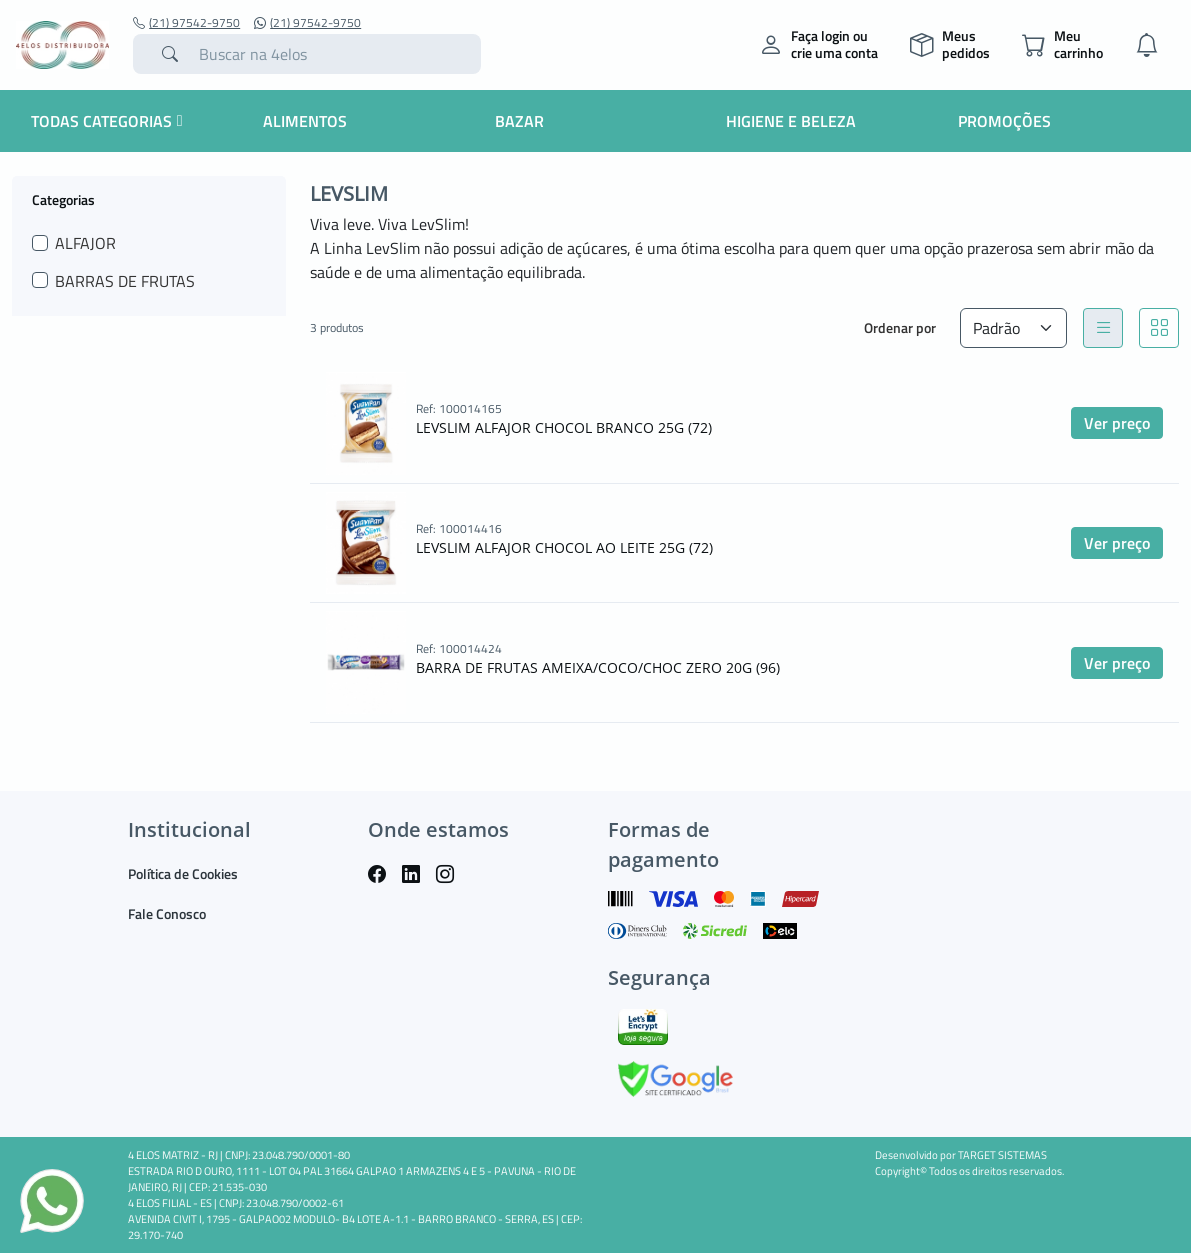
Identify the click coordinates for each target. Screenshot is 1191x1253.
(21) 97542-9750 (186, 23)
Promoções (1004, 121)
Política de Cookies (183, 873)
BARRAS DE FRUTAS (125, 281)
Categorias (63, 199)
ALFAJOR (85, 243)
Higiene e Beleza (791, 121)
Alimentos (305, 121)
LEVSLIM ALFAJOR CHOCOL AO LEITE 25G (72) (564, 547)
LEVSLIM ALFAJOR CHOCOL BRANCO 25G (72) (564, 427)
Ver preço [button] (1117, 423)
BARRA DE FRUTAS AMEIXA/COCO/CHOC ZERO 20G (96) (598, 667)
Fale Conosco (167, 913)
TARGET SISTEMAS (1002, 1155)
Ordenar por (900, 327)
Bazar (519, 121)
